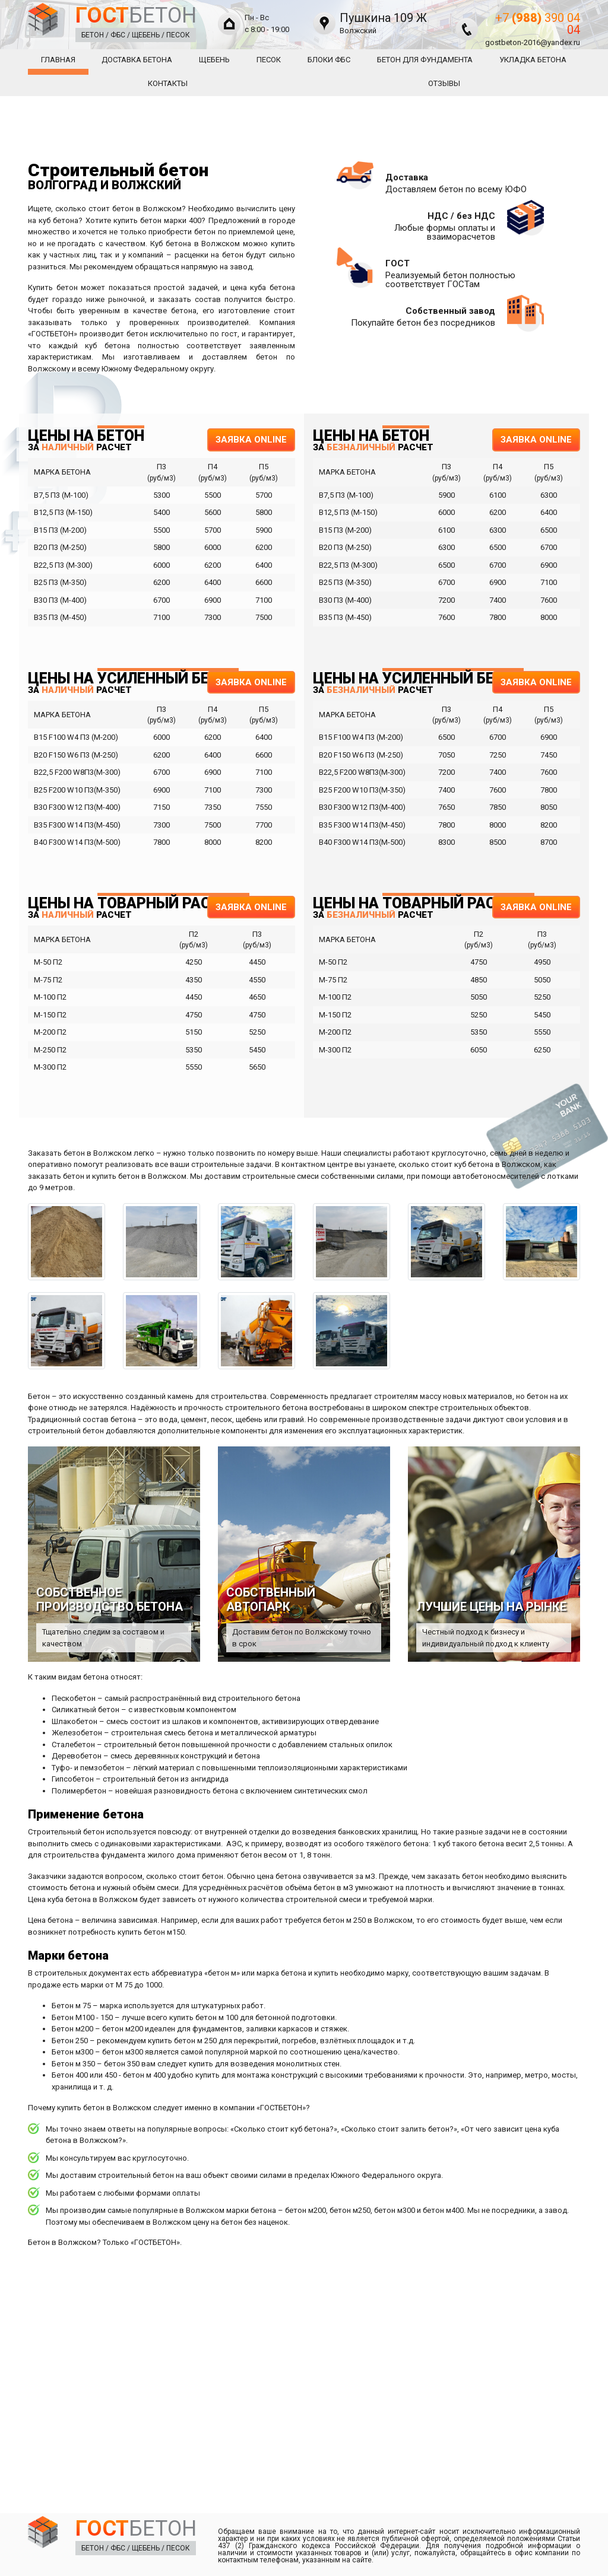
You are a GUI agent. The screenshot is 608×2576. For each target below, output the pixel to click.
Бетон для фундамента (425, 59)
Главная (58, 59)
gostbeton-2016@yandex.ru (532, 42)
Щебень (214, 59)
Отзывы (444, 83)
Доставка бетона (137, 59)
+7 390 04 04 (537, 24)
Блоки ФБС (329, 59)
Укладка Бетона (532, 59)
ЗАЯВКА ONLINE (251, 439)
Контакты (168, 83)
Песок (268, 59)
